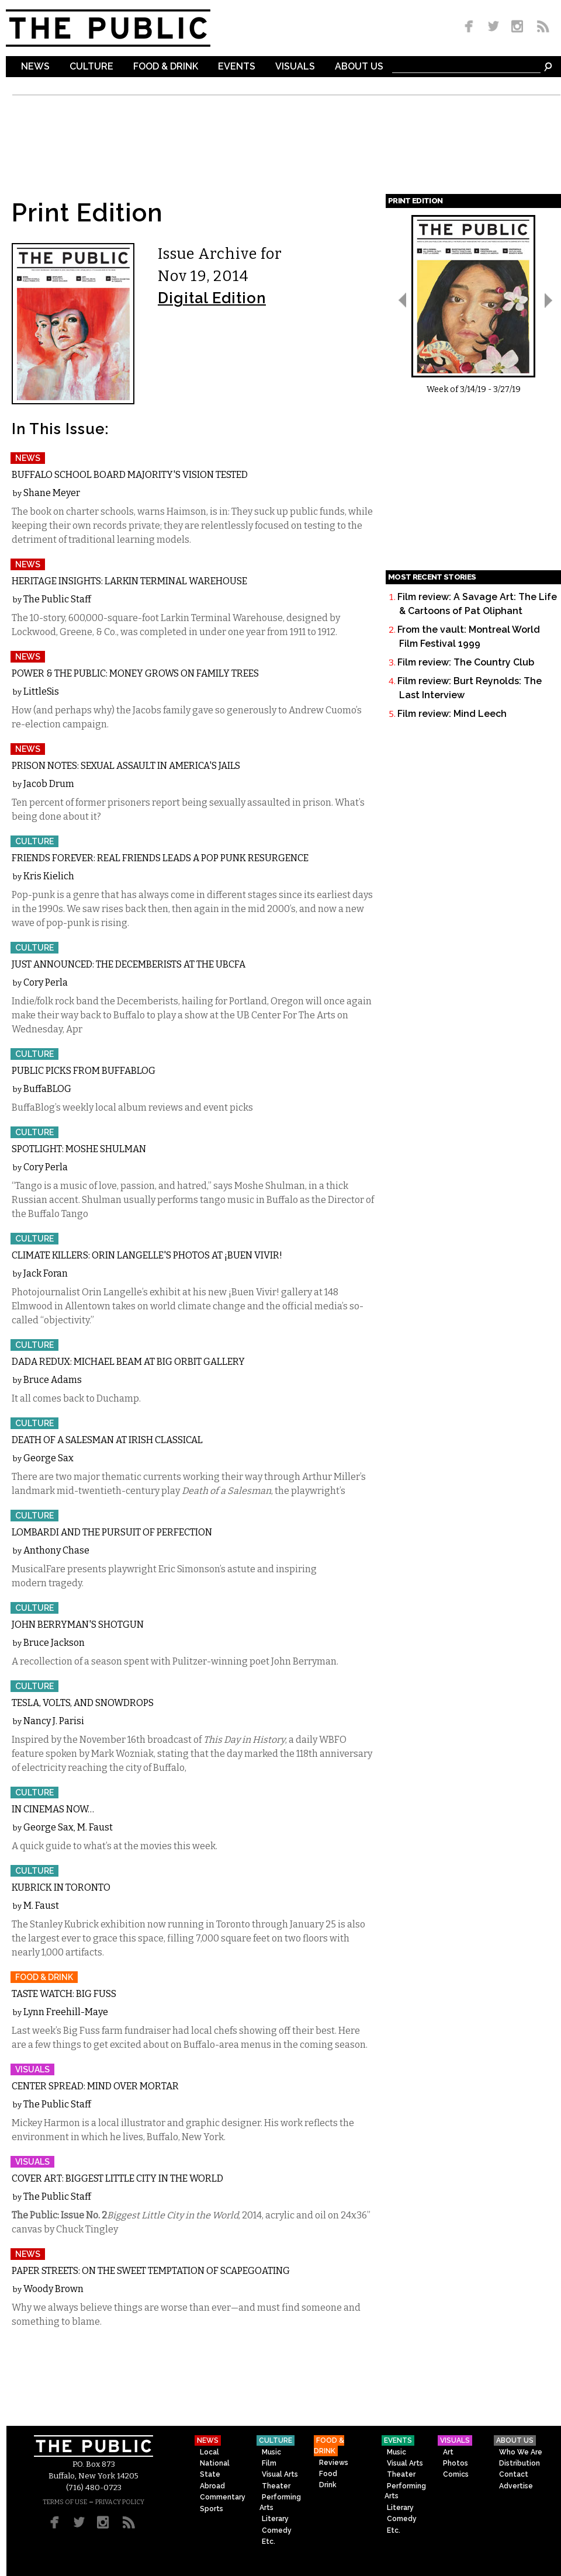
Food (328, 2474)
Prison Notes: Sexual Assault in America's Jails (126, 765)
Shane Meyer (51, 492)
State (210, 2474)
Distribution (519, 2463)
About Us (359, 67)
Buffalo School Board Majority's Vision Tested (130, 474)
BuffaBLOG (47, 1088)
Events (236, 67)
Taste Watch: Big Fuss (64, 1993)
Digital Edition (212, 298)
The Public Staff (57, 599)
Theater (276, 2486)
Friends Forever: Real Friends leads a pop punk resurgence (160, 858)
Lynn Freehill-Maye (65, 2011)
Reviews (333, 2463)
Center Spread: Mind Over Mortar (95, 2086)
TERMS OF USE (65, 2502)
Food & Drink (165, 67)
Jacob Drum (48, 783)
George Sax (48, 1458)
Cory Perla (45, 982)
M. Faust (95, 1827)
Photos (455, 2463)
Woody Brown (53, 2288)
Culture (91, 67)
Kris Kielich (48, 876)
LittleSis (41, 691)
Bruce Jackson (54, 1642)
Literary (275, 2519)
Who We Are (520, 2452)
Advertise (516, 2486)
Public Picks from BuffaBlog (83, 1070)
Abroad (212, 2486)
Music (271, 2452)
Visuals (295, 67)
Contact (513, 2474)
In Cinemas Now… (53, 1809)
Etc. (268, 2541)
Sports (211, 2509)
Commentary (222, 2497)
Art (448, 2452)
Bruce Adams (52, 1379)
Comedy (277, 2530)
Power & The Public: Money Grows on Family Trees (135, 673)
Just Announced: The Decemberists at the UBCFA (128, 964)
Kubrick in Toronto (61, 1887)
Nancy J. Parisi (53, 1720)
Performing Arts (280, 2502)
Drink (328, 2485)
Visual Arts (280, 2474)
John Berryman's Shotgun (78, 1624)
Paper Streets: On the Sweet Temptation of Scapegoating (151, 2270)
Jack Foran (45, 1273)
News (35, 67)
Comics (456, 2474)
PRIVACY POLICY (119, 2502)
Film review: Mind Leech (452, 713)
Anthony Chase (56, 1550)
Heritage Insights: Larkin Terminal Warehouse (129, 581)
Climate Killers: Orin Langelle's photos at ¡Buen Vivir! (147, 1255)
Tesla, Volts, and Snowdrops (83, 1702)
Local (209, 2452)
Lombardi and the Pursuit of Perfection (112, 1532)
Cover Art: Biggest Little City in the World (117, 2178)
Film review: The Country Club (465, 662)
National (215, 2463)
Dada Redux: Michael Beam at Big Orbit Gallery (128, 1361)
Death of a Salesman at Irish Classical (107, 1439)
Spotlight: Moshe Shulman (79, 1148)
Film (269, 2463)
